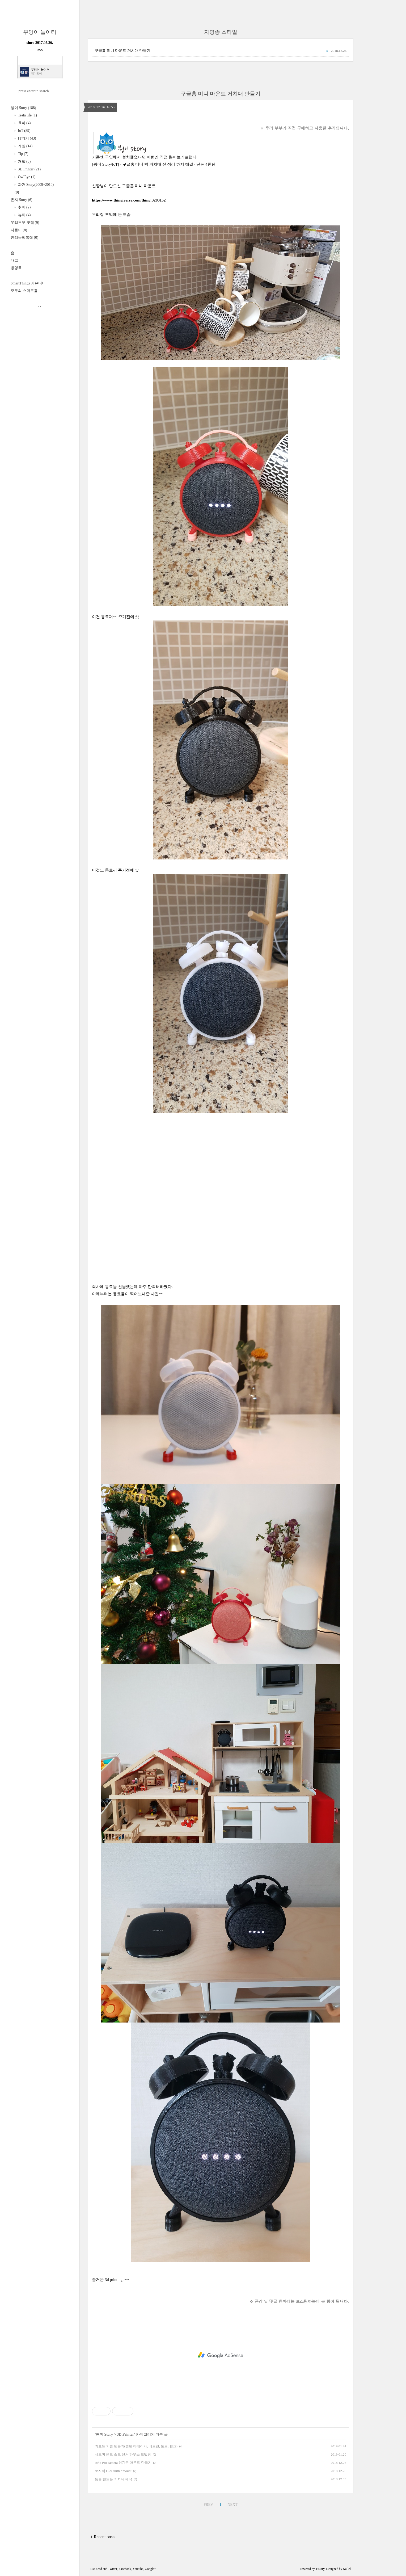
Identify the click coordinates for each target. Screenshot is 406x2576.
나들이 (19, 230)
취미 (24, 207)
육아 (24, 123)
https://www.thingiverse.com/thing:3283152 (129, 200)
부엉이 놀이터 (39, 32)
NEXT (232, 2505)
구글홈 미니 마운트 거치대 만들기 (122, 51)
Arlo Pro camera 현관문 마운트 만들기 (123, 2463)
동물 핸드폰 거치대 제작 (113, 2479)
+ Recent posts (102, 2537)
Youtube (138, 2569)
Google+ (150, 2569)
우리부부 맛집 (25, 223)
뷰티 (24, 215)
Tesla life (27, 115)
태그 (14, 260)
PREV (208, 2505)
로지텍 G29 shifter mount (113, 2471)
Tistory (320, 2569)
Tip (22, 154)
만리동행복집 (24, 238)
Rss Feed (96, 2569)
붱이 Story (23, 108)
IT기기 (26, 138)
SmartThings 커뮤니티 (28, 283)
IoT (23, 131)
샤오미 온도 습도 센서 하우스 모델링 (123, 2454)
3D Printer (29, 169)
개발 (24, 161)
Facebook (125, 2569)
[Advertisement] (220, 1157)
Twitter (112, 2569)
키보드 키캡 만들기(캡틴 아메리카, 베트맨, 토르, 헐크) (136, 2446)
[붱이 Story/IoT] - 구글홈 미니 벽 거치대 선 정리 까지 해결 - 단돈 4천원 (153, 164)
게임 (24, 146)
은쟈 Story (21, 200)
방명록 (16, 268)
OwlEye (26, 177)
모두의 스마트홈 (24, 291)
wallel (347, 2569)
